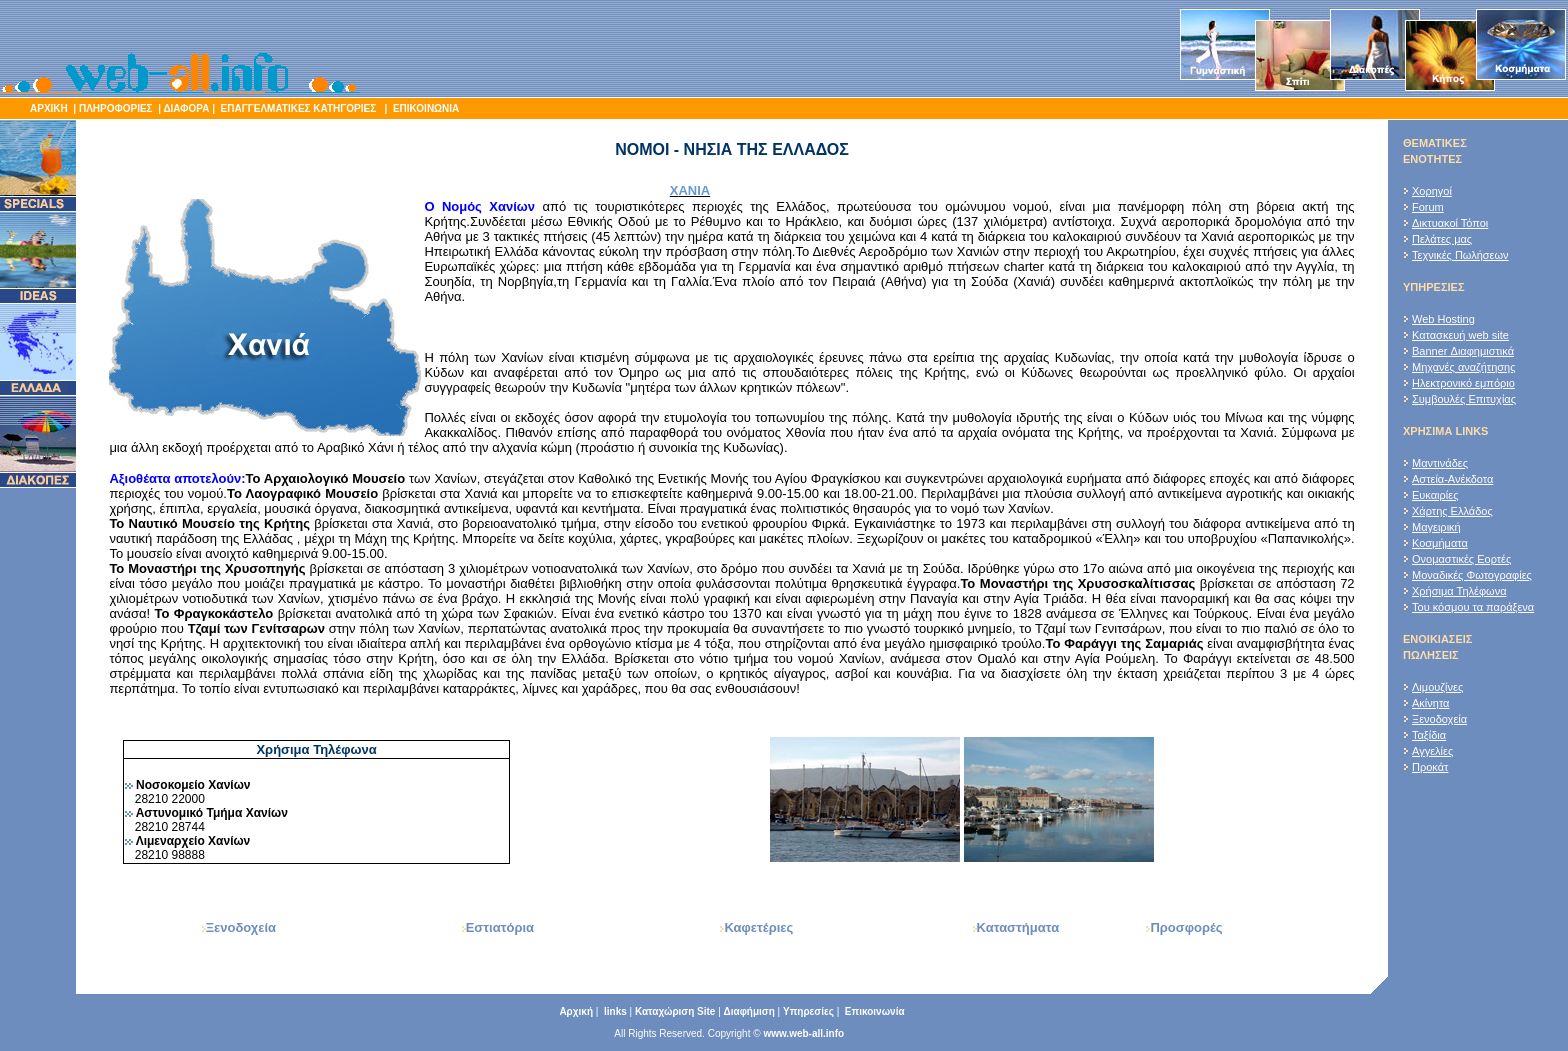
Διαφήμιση (749, 1011)
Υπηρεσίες (808, 1011)
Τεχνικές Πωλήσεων (1460, 255)
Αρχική (576, 1011)
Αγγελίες (1432, 751)
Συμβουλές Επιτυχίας (1464, 399)
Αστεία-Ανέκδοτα (1452, 479)
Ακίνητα (1430, 703)
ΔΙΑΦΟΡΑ (186, 108)
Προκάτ (1430, 767)
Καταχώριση (675, 1011)
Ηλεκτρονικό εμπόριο (1463, 383)
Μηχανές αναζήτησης (1464, 367)
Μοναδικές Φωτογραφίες (1472, 575)
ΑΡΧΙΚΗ (49, 108)
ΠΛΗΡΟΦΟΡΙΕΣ (116, 108)
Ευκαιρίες (1435, 495)
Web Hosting (1443, 319)
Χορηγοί (1432, 191)
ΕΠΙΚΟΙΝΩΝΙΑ (424, 108)
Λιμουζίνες (1437, 687)
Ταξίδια (1429, 735)
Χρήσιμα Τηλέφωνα (1459, 591)
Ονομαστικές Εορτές (1461, 559)
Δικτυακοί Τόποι (1450, 223)
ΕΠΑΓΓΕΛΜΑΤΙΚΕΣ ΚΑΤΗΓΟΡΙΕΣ (300, 108)
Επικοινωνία (875, 1011)
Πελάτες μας (1442, 239)
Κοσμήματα (1440, 543)
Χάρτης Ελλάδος (1452, 511)
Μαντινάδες (1440, 463)
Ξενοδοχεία (1439, 719)
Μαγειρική (1436, 527)
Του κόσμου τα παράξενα (1473, 607)
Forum (1428, 207)
